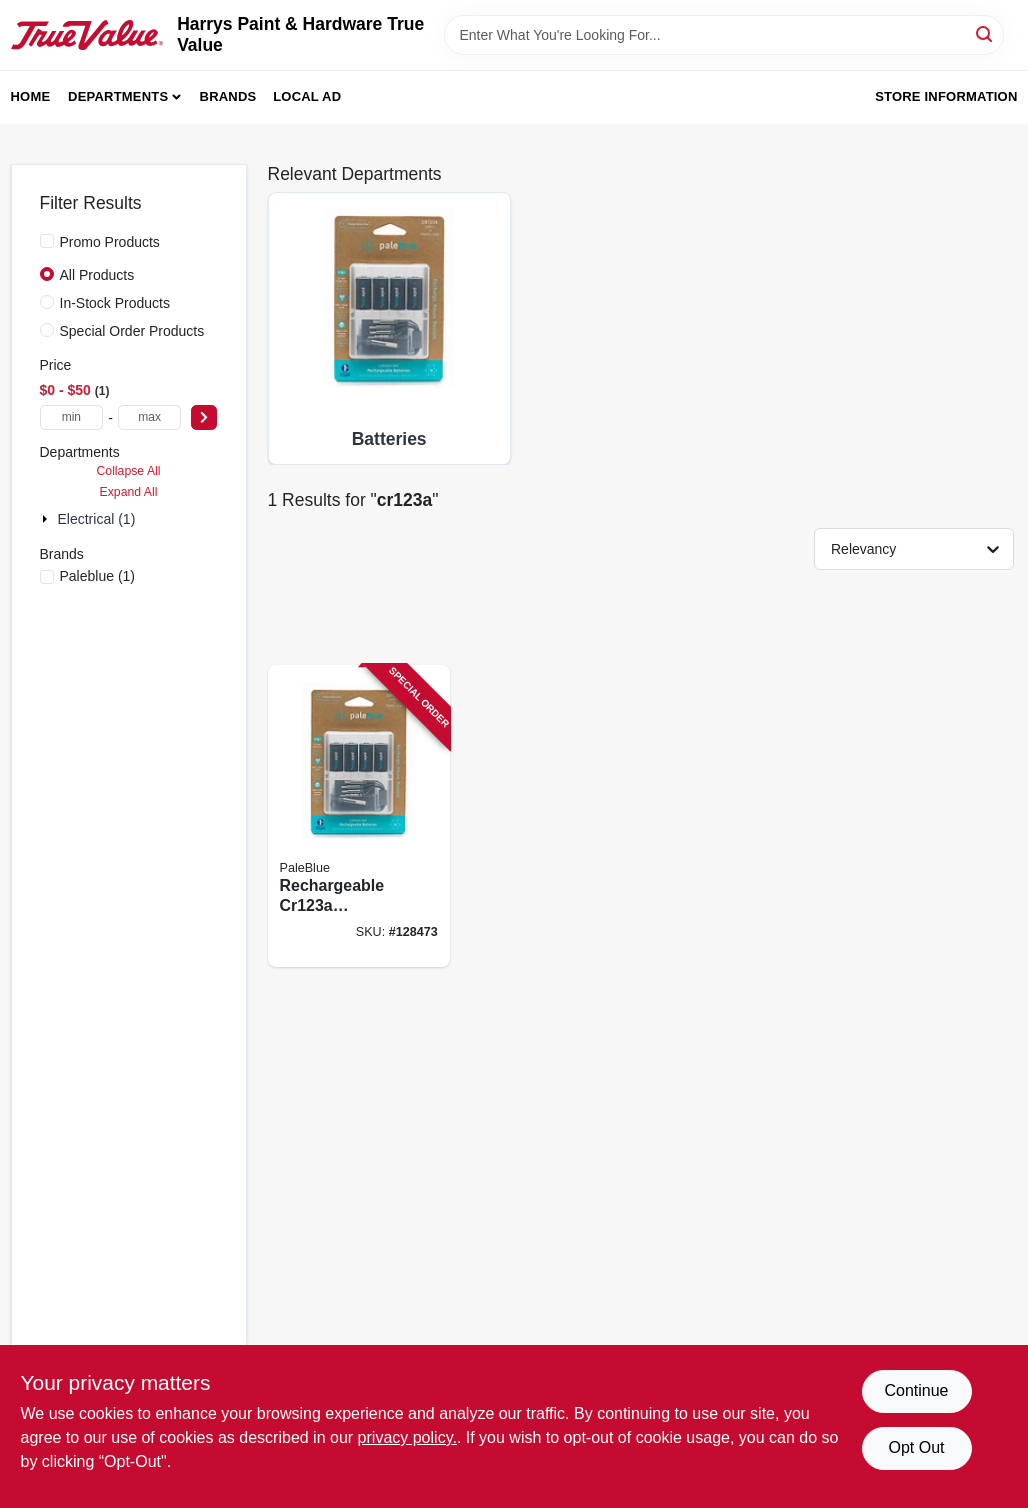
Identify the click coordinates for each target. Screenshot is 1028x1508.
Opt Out (916, 1447)
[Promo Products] (47, 241)
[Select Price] (204, 417)
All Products (97, 275)
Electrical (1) (97, 519)
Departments (118, 96)
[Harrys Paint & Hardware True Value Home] (87, 35)
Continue (916, 1390)
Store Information (946, 96)
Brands (228, 96)
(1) (98, 576)
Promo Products (110, 242)
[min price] (72, 417)
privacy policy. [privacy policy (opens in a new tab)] (407, 1437)
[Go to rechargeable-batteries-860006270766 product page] (359, 816)
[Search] (985, 33)
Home (31, 96)
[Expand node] (47, 519)
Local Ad (307, 96)
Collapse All (128, 471)
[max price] (150, 417)
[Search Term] (724, 35)
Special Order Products (132, 331)
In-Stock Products (115, 303)
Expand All (129, 492)
